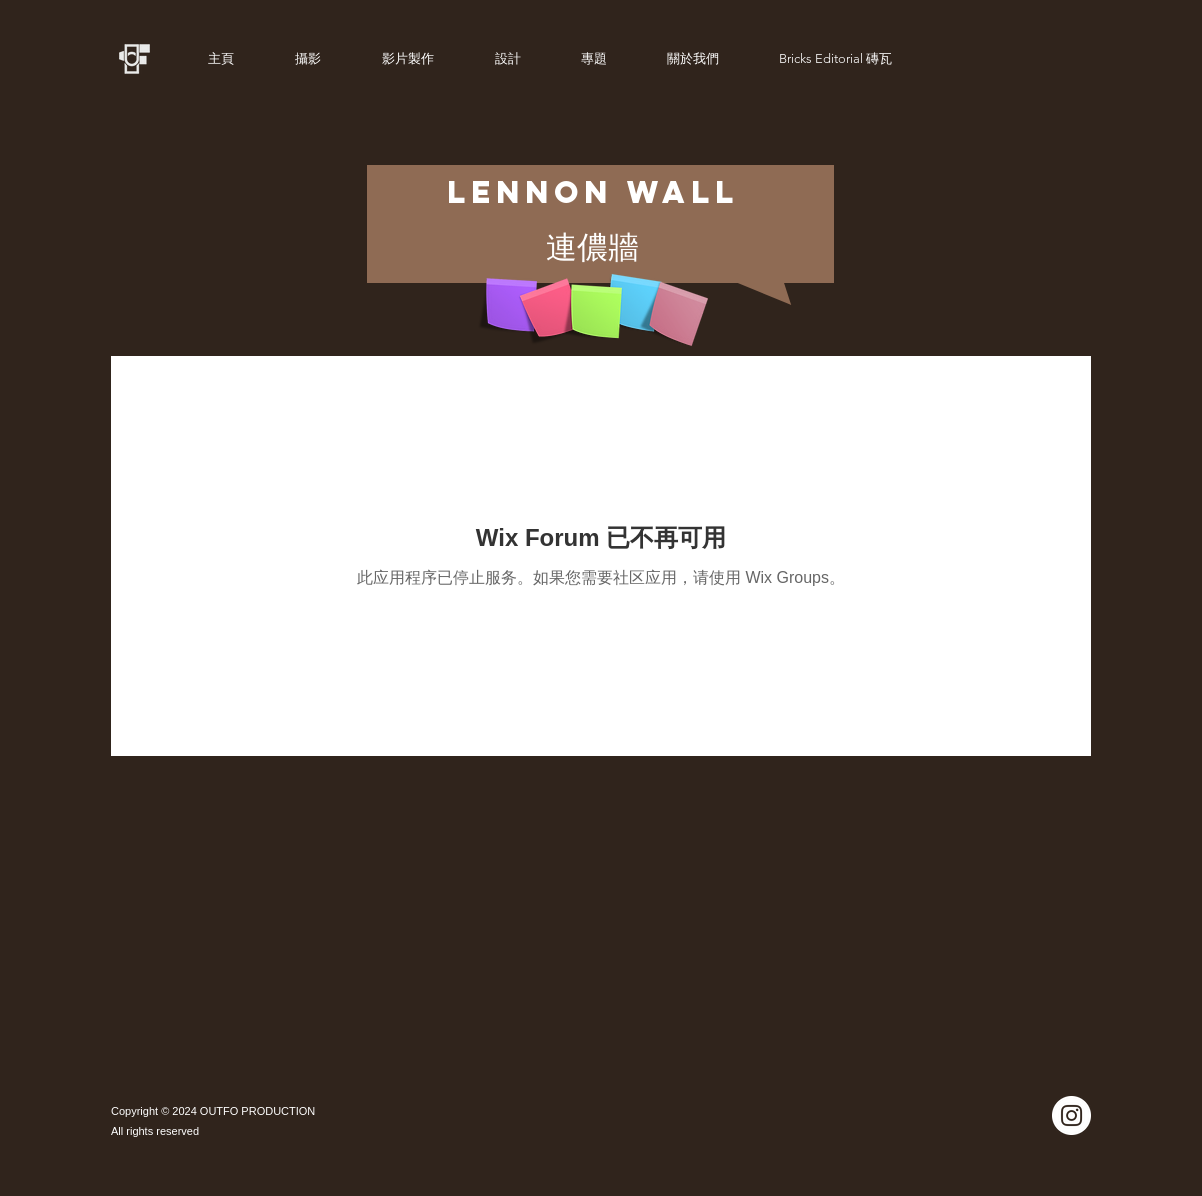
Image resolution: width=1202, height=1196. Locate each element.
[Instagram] (1071, 1115)
